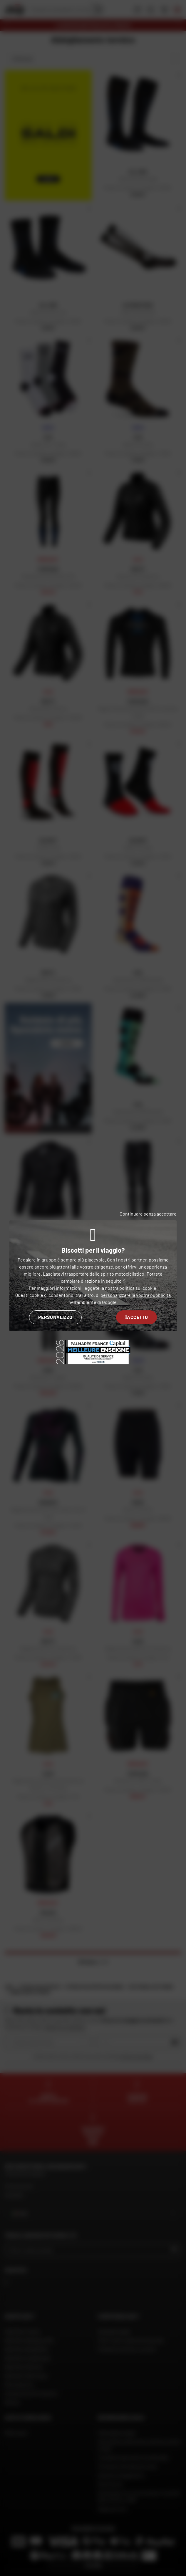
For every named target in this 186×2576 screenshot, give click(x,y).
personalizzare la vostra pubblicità (135, 1295)
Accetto (136, 1317)
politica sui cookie (137, 1288)
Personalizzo (55, 1317)
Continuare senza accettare (148, 1213)
